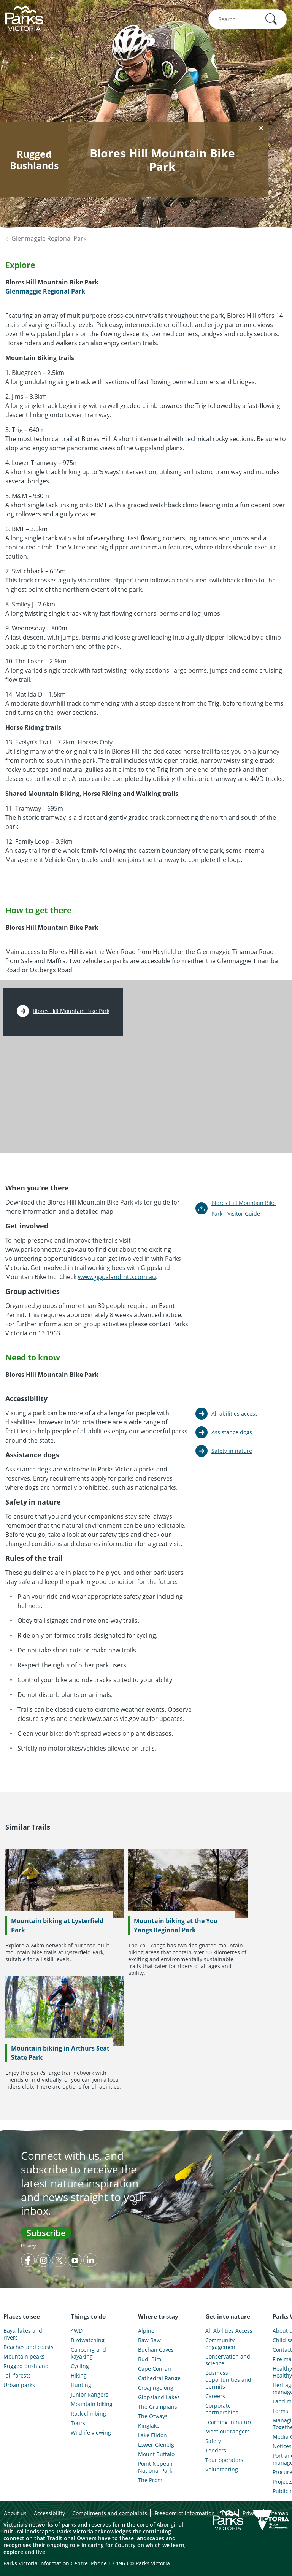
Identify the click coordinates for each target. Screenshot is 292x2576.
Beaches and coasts (28, 2347)
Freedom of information (184, 2513)
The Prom (150, 2480)
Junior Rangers (89, 2394)
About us (15, 2513)
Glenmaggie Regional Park (48, 238)
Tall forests (17, 2375)
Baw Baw (149, 2340)
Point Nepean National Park (155, 2467)
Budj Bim (149, 2359)
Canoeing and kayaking (88, 2353)
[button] (271, 19)
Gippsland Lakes (159, 2397)
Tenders (215, 2450)
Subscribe (46, 2232)
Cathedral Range (159, 2378)
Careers (215, 2396)
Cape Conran (154, 2368)
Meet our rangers (227, 2431)
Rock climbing (88, 2413)
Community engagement (221, 2344)
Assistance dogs (231, 1432)
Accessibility (49, 2513)
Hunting (81, 2385)
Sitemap (278, 2513)
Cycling (80, 2366)
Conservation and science (227, 2360)
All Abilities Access (228, 2330)
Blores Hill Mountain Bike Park (71, 1011)
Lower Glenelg (156, 2444)
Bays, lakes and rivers (22, 2334)
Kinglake (149, 2425)
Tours (78, 2423)
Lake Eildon (152, 2435)
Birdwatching (88, 2340)
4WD (77, 2330)
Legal (228, 2513)
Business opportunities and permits (228, 2380)
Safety (213, 2441)
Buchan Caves (156, 2349)
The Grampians (157, 2406)
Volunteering (221, 2469)
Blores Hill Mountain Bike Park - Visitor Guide (243, 1208)
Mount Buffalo (156, 2454)
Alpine (146, 2330)
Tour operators (224, 2460)
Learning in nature (229, 2422)
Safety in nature (231, 1450)
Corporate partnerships (221, 2409)
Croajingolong (155, 2387)
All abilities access (234, 1413)
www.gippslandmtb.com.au (117, 1277)
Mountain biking (92, 2404)
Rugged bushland (26, 2366)
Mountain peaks (23, 2356)
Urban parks (19, 2385)
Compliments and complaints (109, 2513)
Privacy (28, 2246)
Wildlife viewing (91, 2432)
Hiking (79, 2375)
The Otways (153, 2416)
